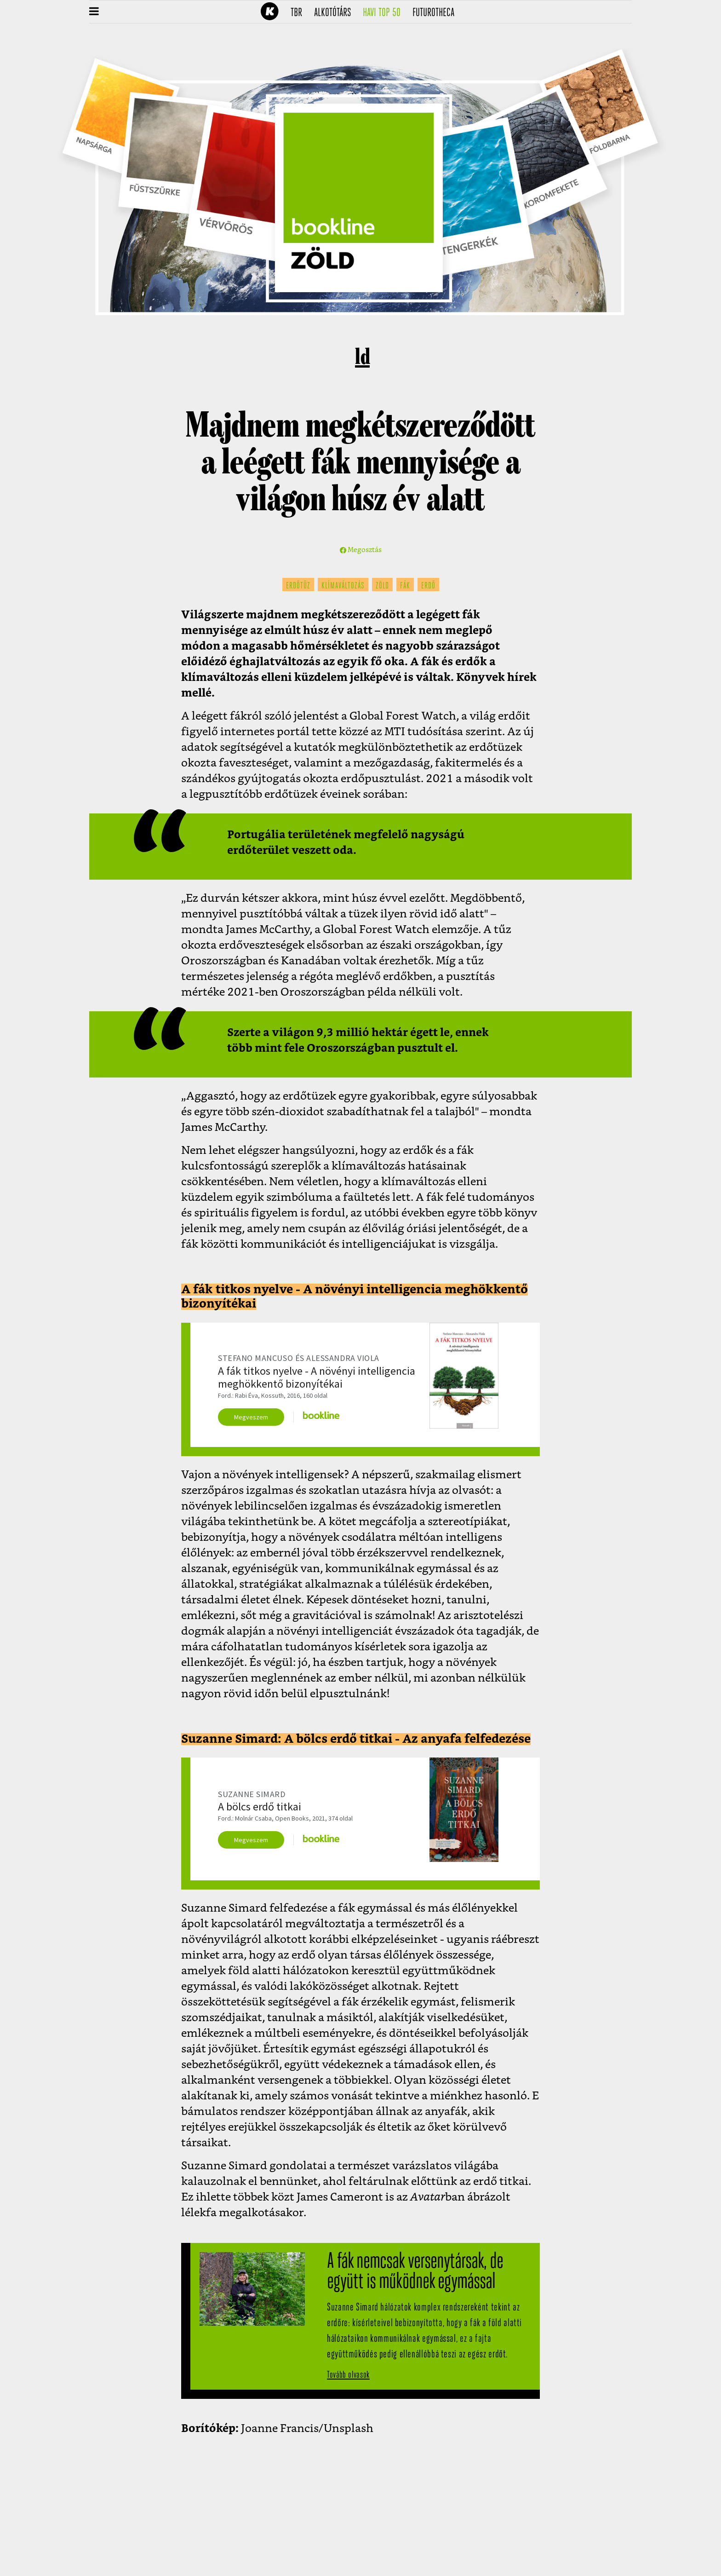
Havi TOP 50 (384, 12)
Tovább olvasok (348, 2375)
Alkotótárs (335, 12)
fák (405, 586)
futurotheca (436, 12)
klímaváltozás (343, 586)
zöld (382, 586)
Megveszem (251, 1417)
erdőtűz (298, 586)
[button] (94, 12)
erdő (428, 586)
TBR (299, 12)
